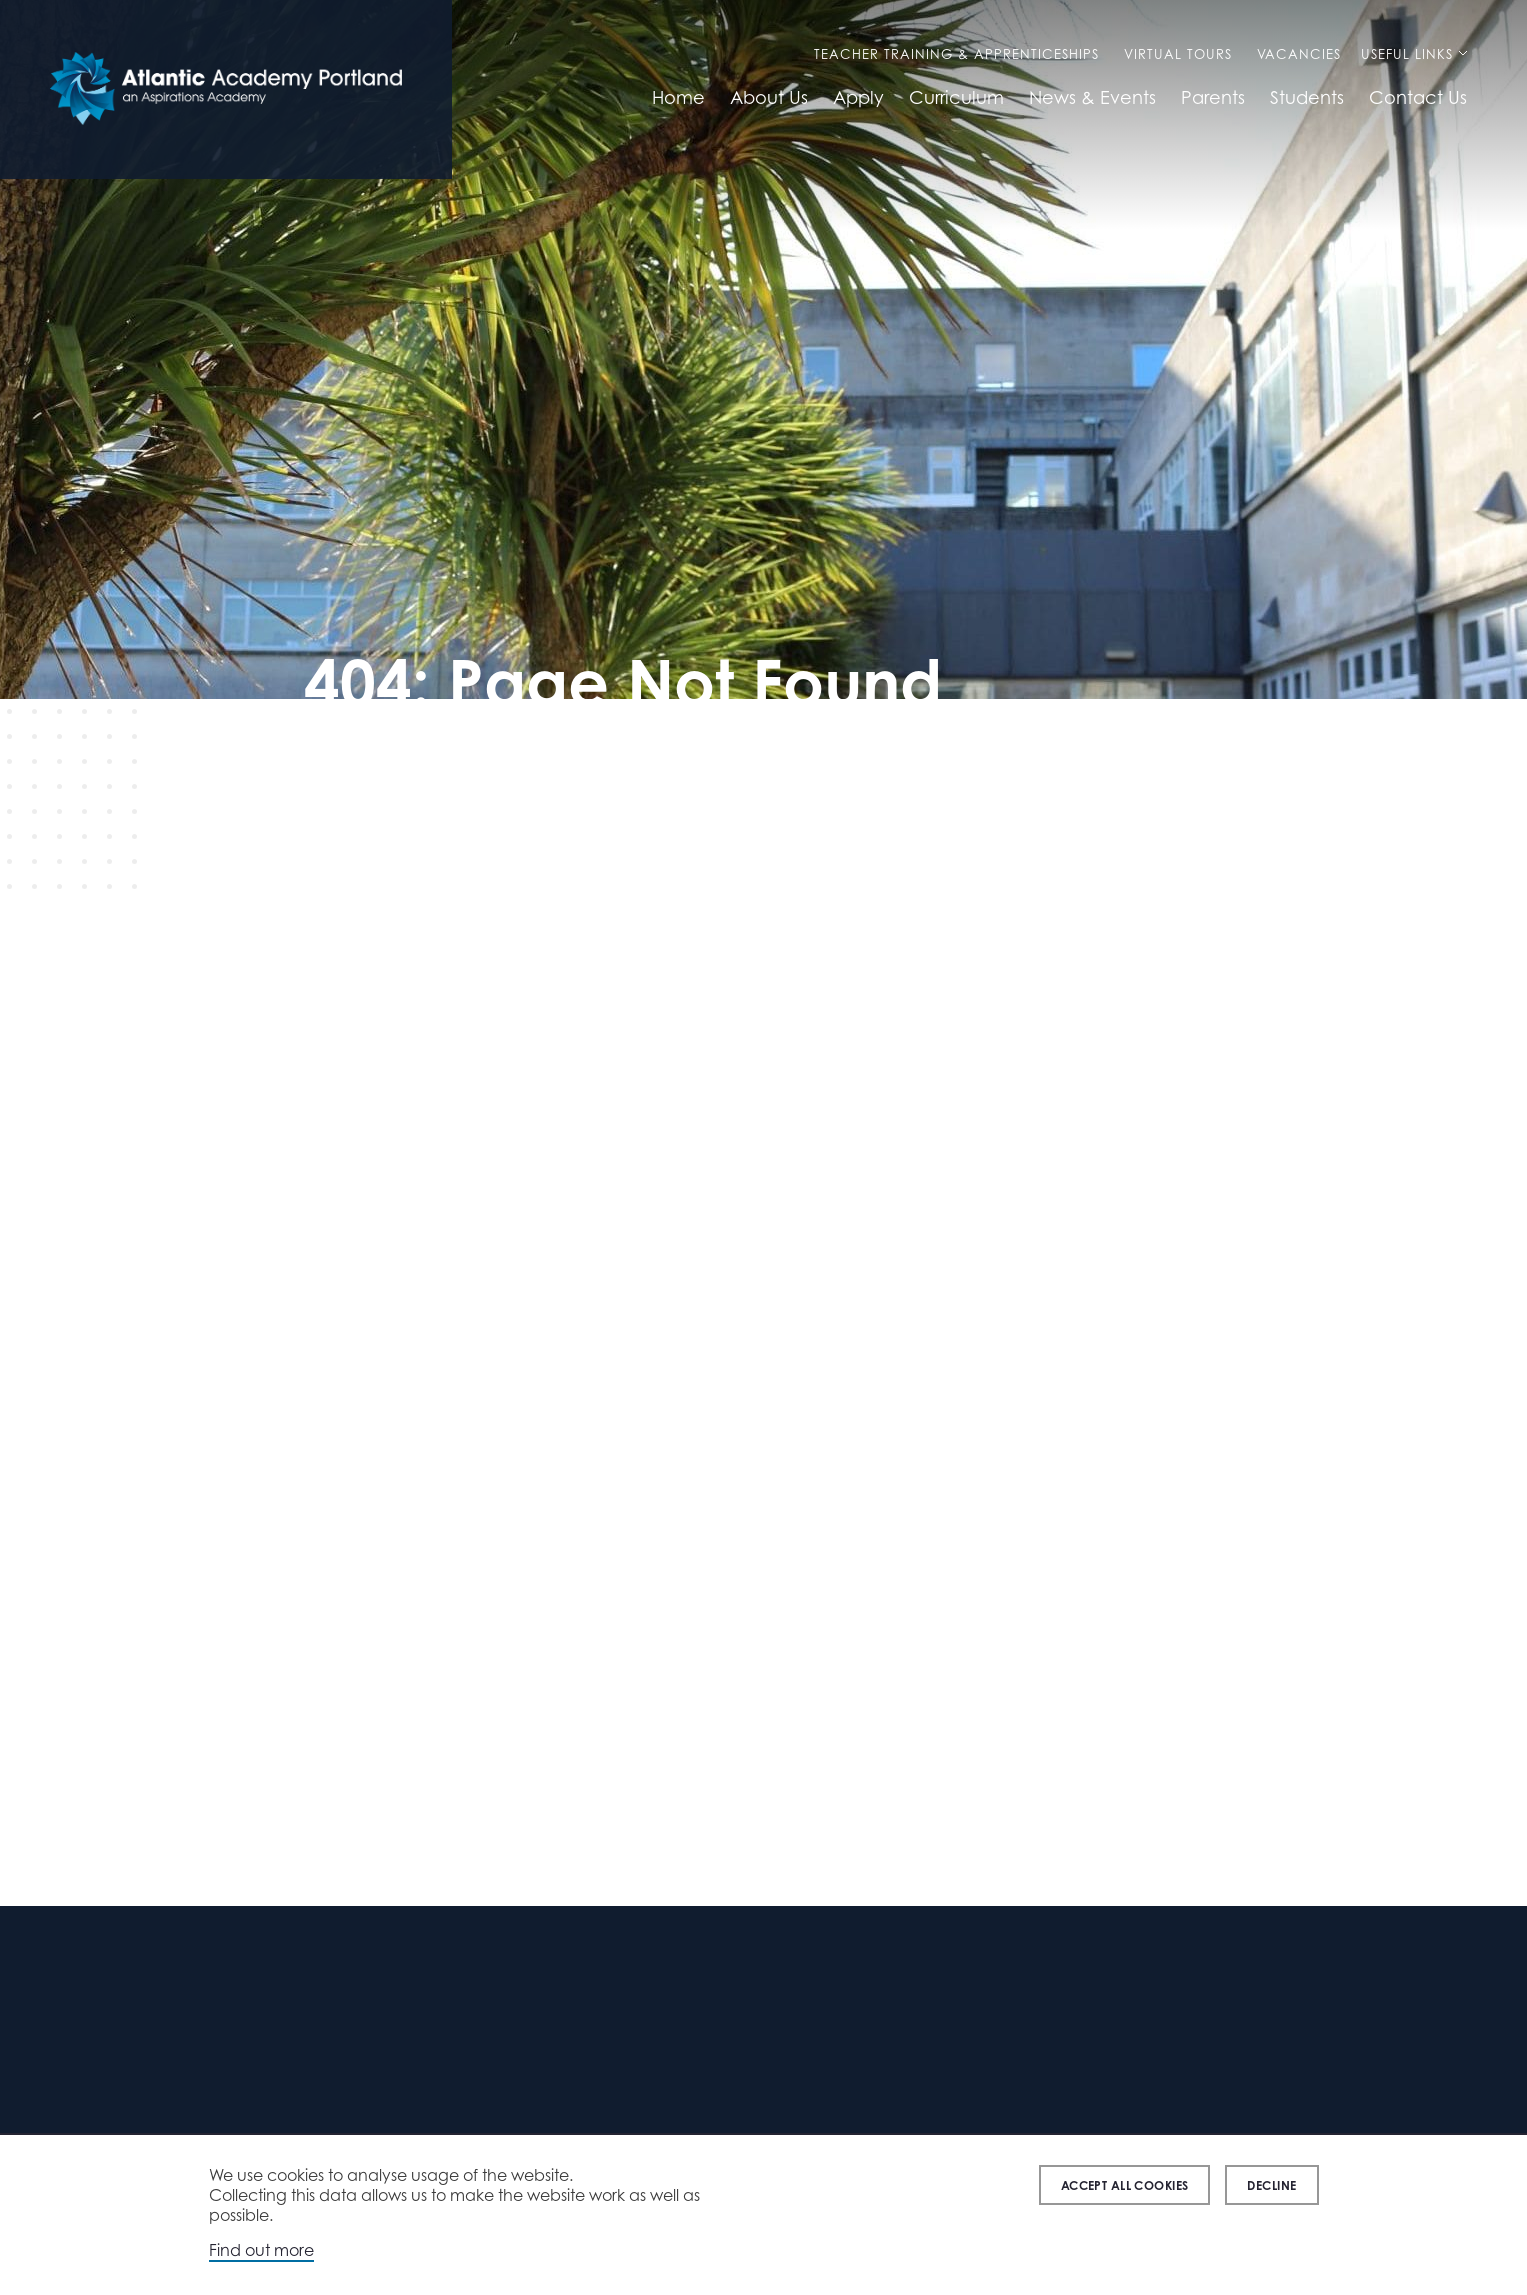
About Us (769, 97)
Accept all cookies (1125, 2185)
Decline (1271, 2185)
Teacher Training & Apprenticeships (956, 54)
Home (678, 97)
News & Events (1092, 97)
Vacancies (1299, 54)
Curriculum (956, 97)
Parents (1213, 97)
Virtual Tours (1178, 54)
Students (1307, 97)
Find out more (261, 2250)
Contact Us (1418, 97)
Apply (858, 97)
